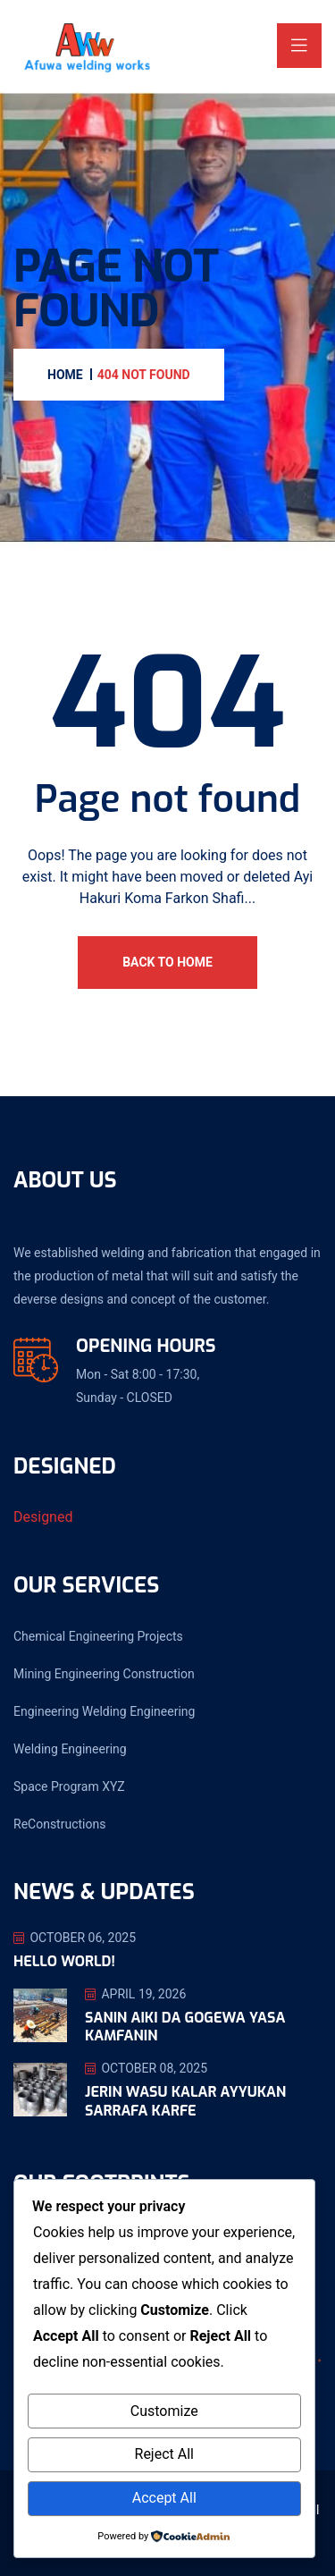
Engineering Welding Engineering (104, 1711)
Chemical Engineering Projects (98, 1636)
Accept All (164, 2497)
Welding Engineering (70, 1749)
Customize (164, 2411)
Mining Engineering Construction (104, 1674)
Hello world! (64, 1961)
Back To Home (167, 962)
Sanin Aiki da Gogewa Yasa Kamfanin (185, 2027)
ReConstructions (59, 1824)
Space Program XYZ (69, 1786)
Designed (42, 1516)
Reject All (164, 2453)
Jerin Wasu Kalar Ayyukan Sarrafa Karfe (185, 2101)
